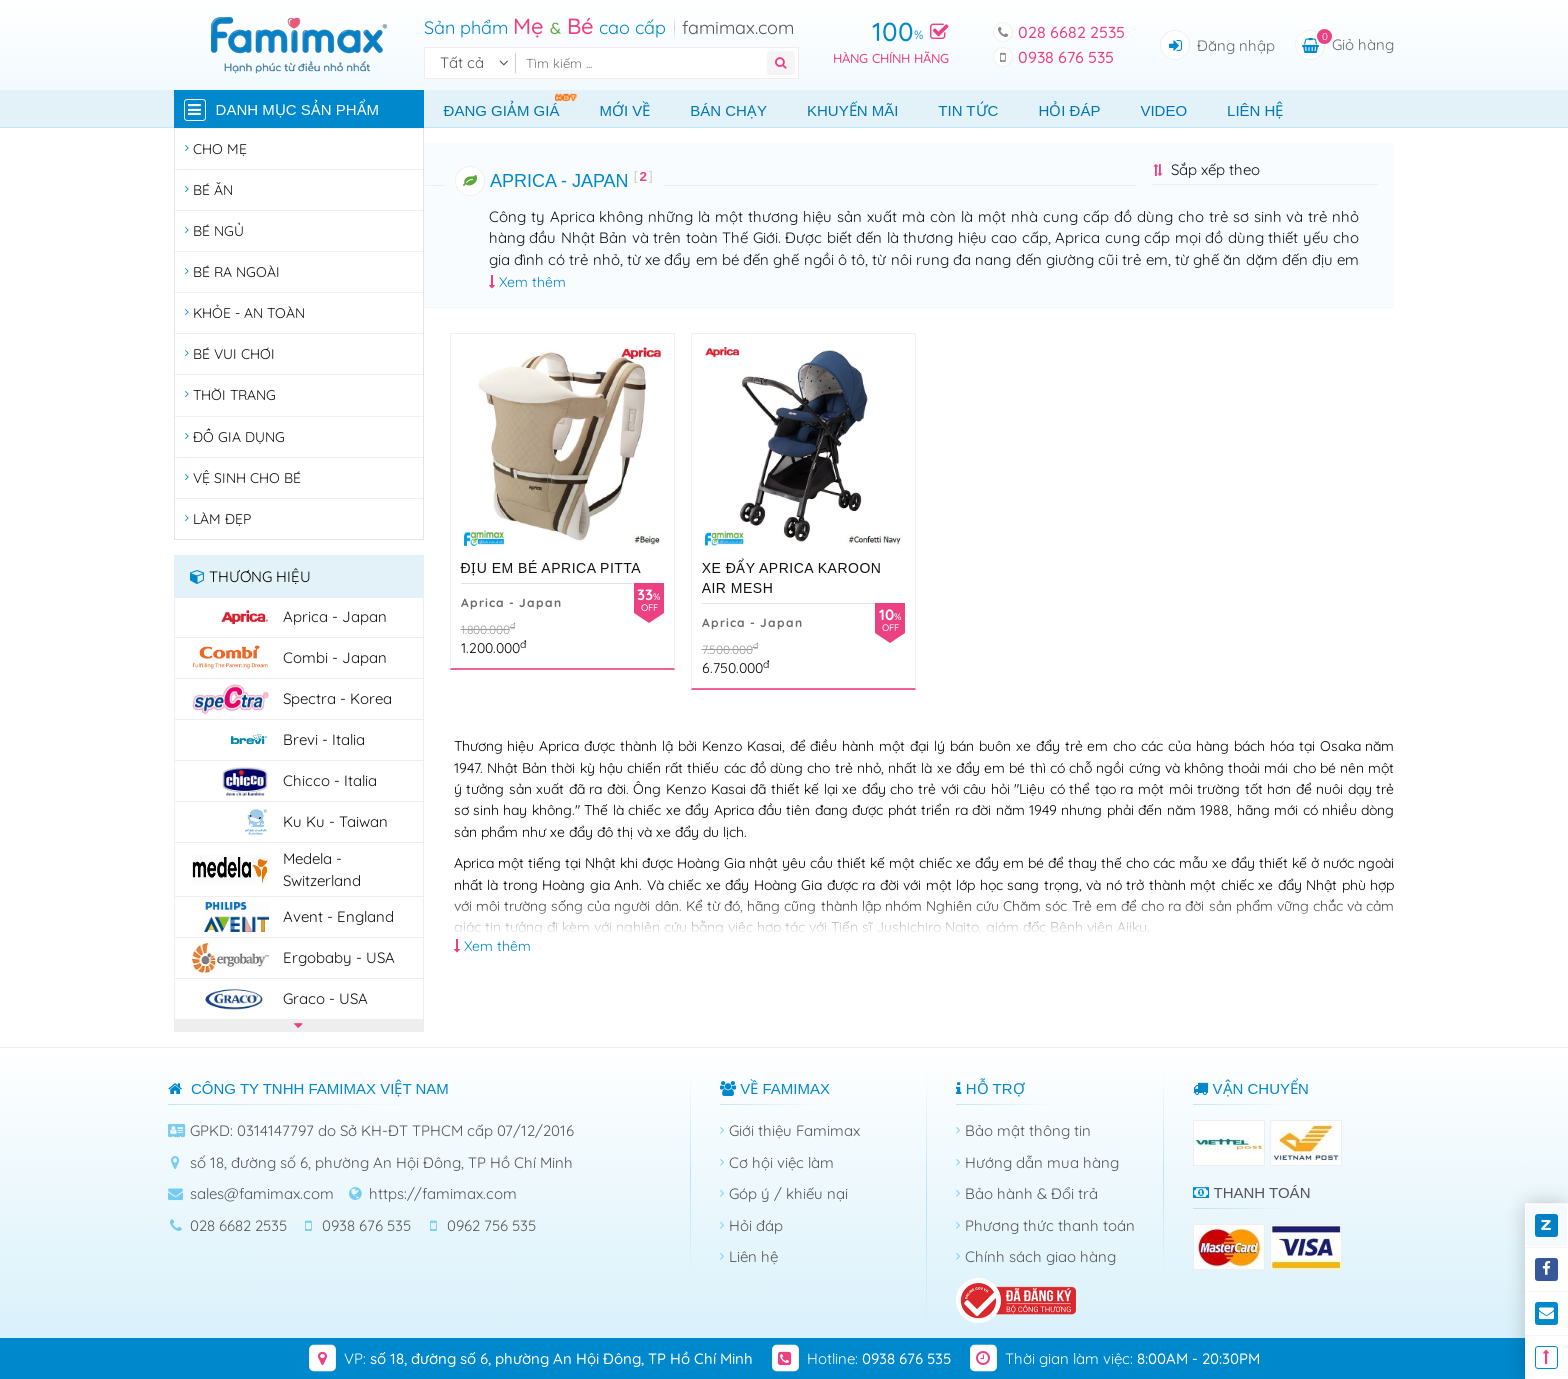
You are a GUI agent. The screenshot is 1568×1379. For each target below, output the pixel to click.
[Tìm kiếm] (645, 63)
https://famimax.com (443, 1193)
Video (1163, 110)
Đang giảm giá (512, 105)
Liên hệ (1255, 110)
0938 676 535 (1066, 57)
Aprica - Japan (511, 602)
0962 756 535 (491, 1225)
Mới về (624, 110)
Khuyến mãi (852, 110)
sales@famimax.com (262, 1193)
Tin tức (968, 110)
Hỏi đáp (1069, 110)
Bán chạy (728, 110)
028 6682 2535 (1071, 32)
